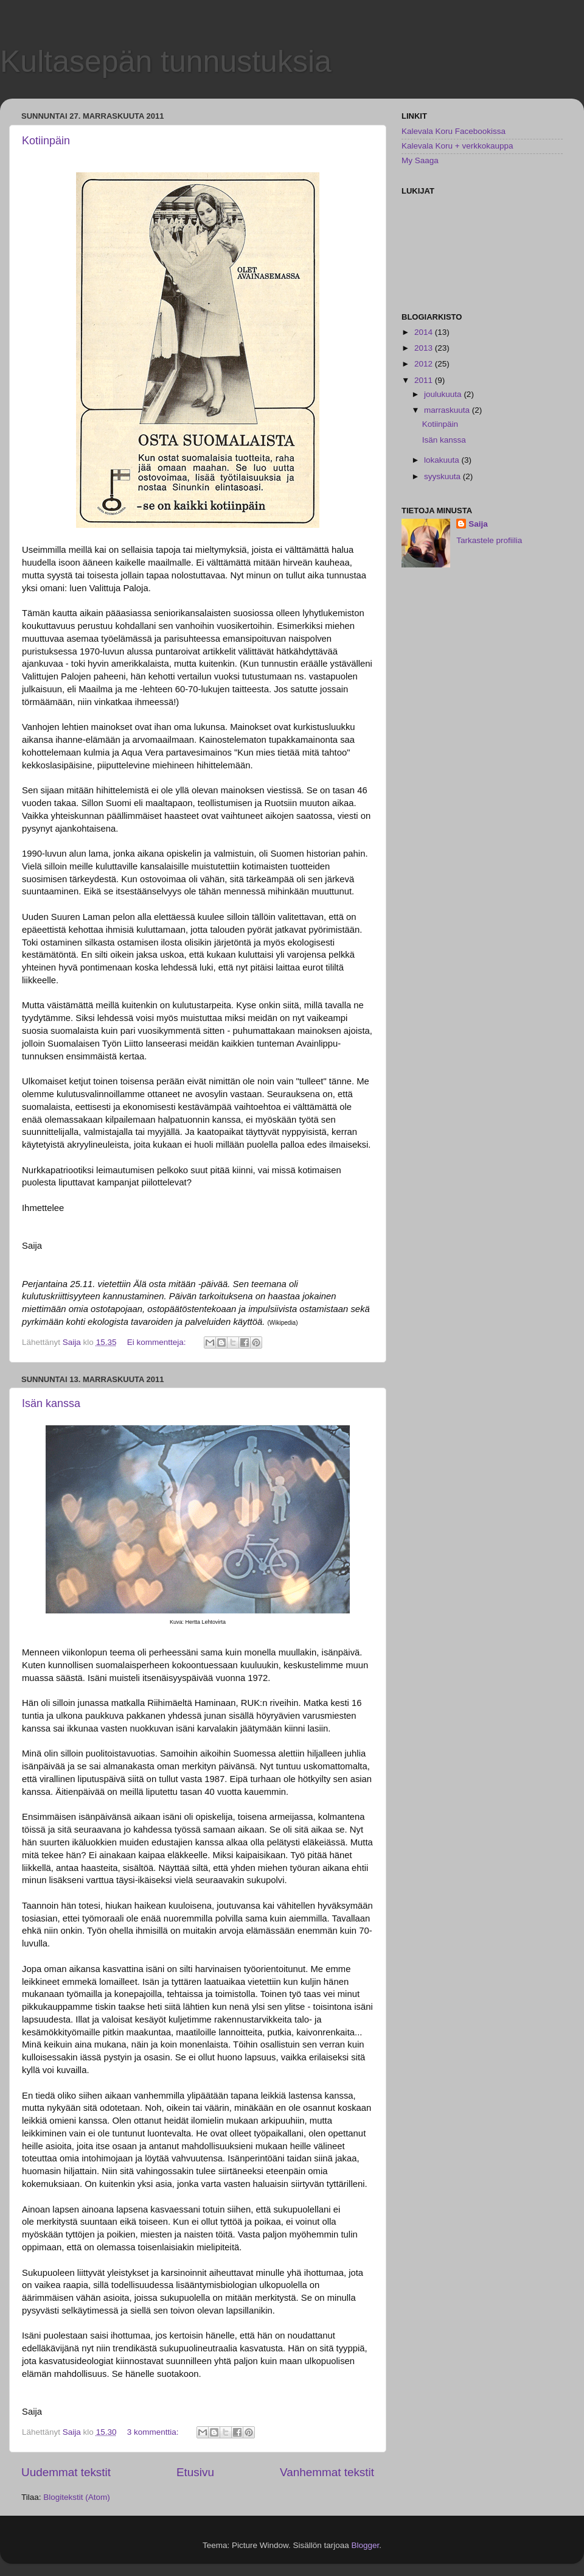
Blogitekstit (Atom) (76, 2497)
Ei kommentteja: (158, 1342)
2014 (424, 332)
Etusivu (195, 2472)
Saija (478, 523)
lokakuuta (443, 460)
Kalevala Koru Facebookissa (453, 131)
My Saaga (420, 160)
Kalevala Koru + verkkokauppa (457, 145)
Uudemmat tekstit (66, 2472)
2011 (424, 380)
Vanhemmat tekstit (327, 2472)
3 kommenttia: (154, 2432)
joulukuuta (444, 394)
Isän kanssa (51, 1403)
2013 (424, 348)
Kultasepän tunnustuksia (166, 61)
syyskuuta (443, 476)
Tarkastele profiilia (489, 540)
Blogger (366, 2545)
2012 (424, 363)
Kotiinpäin (46, 141)
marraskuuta (448, 410)
